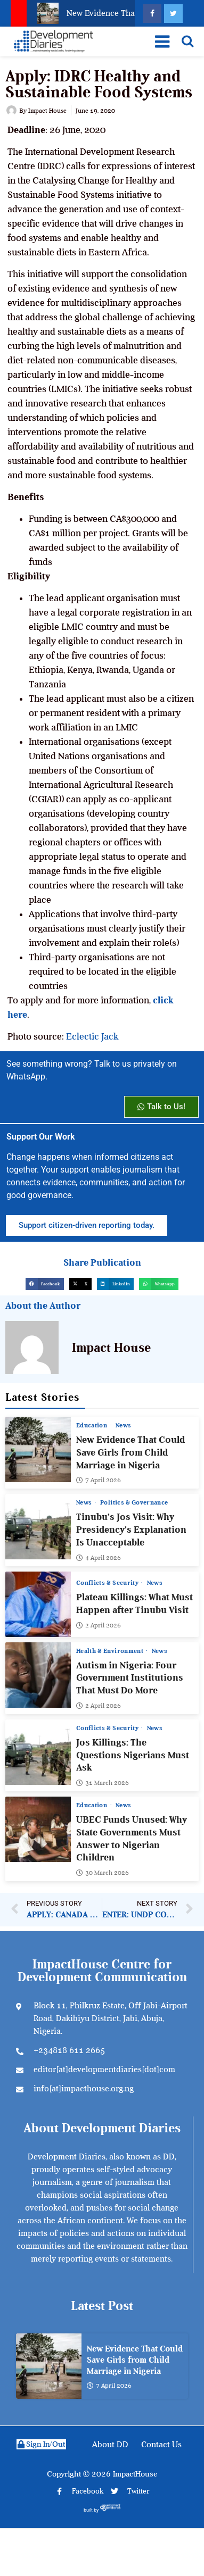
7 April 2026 (98, 1480)
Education (92, 1425)
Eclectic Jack (92, 1036)
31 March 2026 (102, 1783)
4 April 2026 (98, 1557)
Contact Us (161, 2444)
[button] (45, 1284)
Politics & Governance (134, 1502)
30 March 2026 (102, 1872)
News (123, 1425)
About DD (110, 2444)
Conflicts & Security (108, 1583)
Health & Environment (110, 1650)
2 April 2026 (98, 1625)
